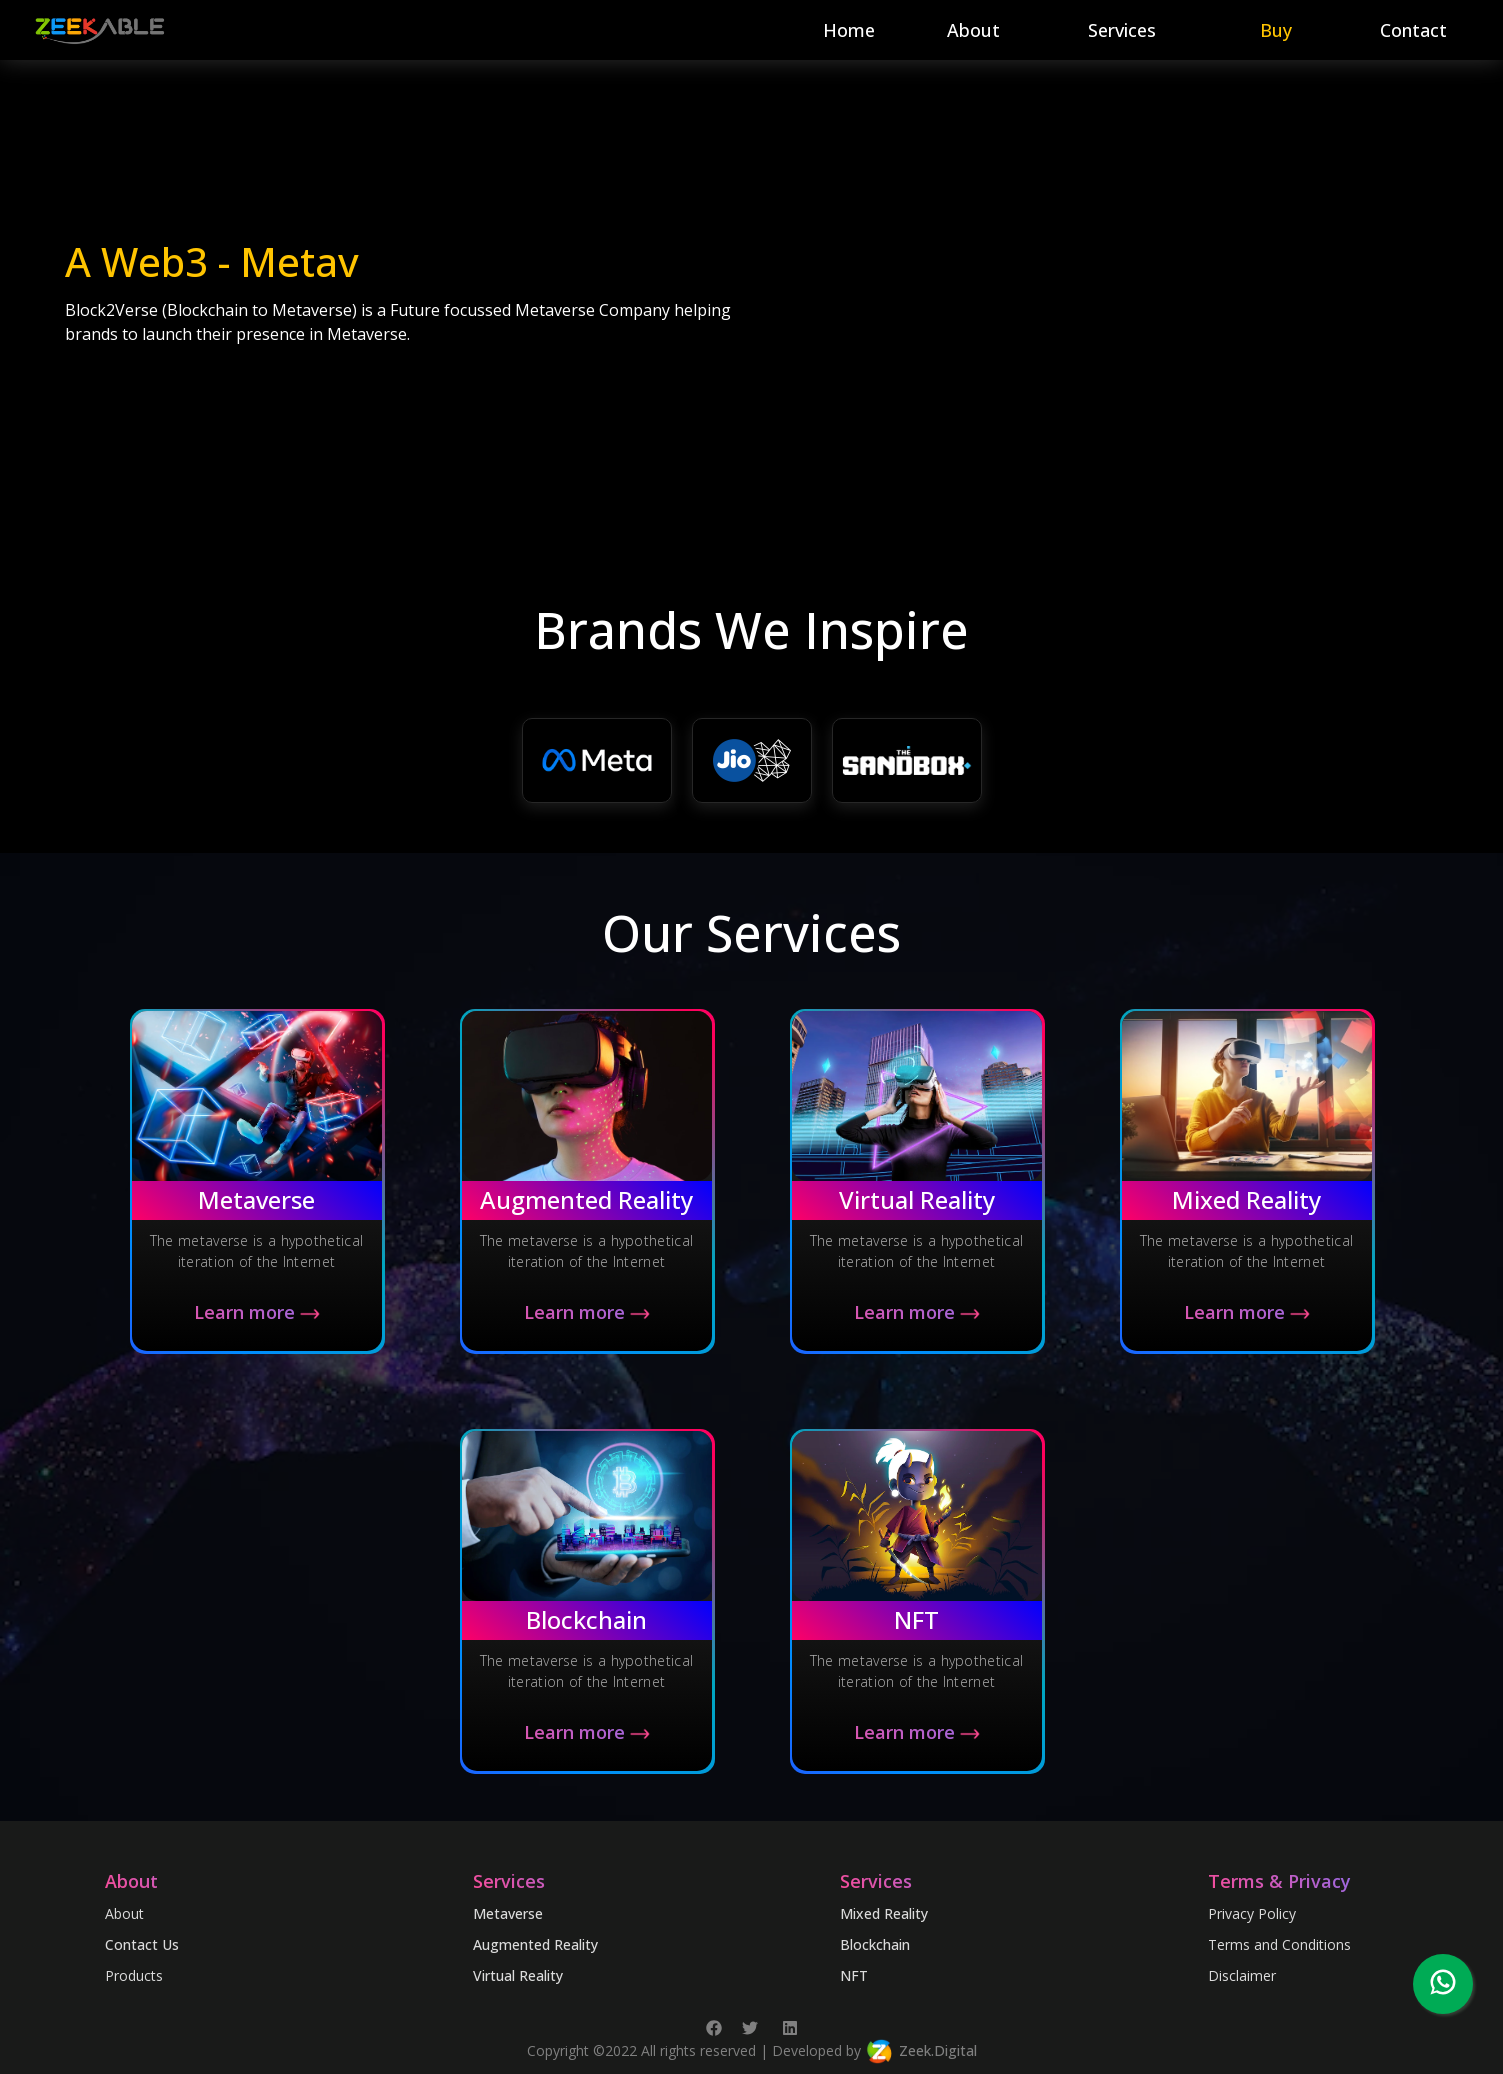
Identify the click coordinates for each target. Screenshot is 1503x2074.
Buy (1276, 30)
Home (849, 30)
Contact (1413, 30)
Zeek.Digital (938, 2049)
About (973, 30)
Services (1122, 30)
